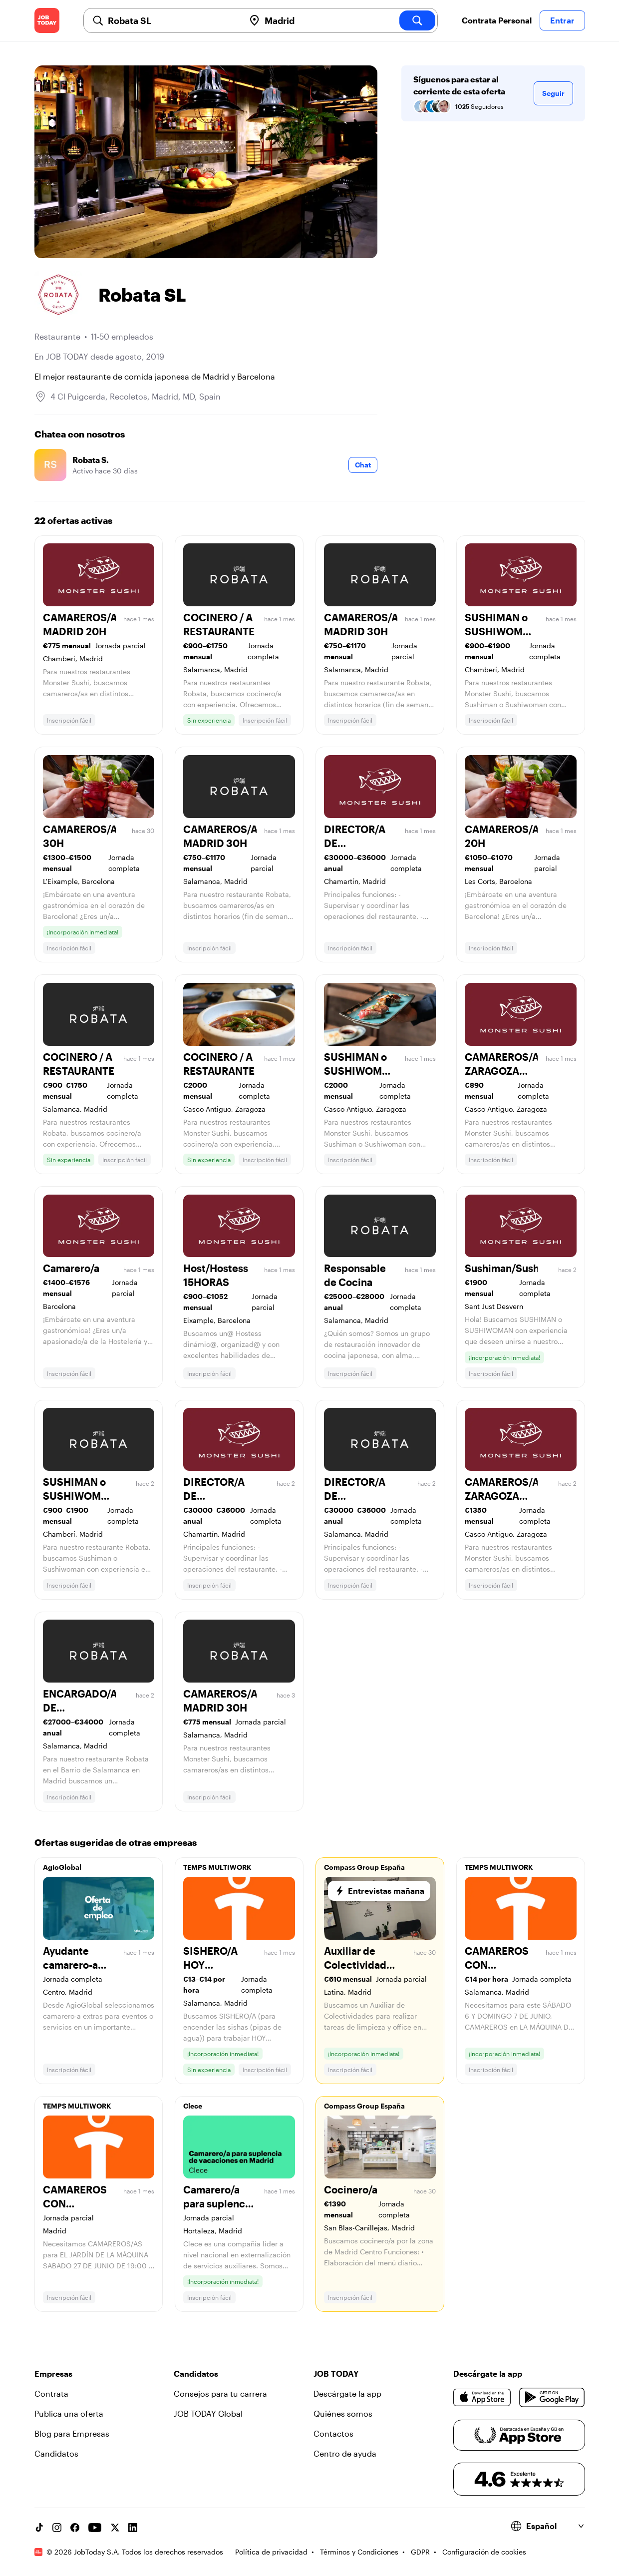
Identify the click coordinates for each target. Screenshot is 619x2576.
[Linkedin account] (132, 2527)
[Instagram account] (56, 2527)
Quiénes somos (342, 2413)
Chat (363, 464)
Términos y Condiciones (359, 2552)
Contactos (333, 2433)
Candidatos (56, 2453)
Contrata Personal (497, 20)
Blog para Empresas (71, 2433)
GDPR (420, 2552)
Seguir (553, 93)
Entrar (562, 20)
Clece (192, 2106)
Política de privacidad (271, 2552)
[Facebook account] (74, 2527)
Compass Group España (364, 1867)
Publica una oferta (68, 2413)
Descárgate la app (347, 2393)
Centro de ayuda (344, 2453)
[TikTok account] (38, 2527)
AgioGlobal (62, 1867)
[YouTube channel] (94, 2527)
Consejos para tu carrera (220, 2393)
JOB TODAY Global (208, 2413)
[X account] (114, 2527)
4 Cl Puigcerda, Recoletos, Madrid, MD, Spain (135, 396)
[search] (417, 20)
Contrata (51, 2393)
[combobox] (172, 20)
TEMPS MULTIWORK (217, 1867)
